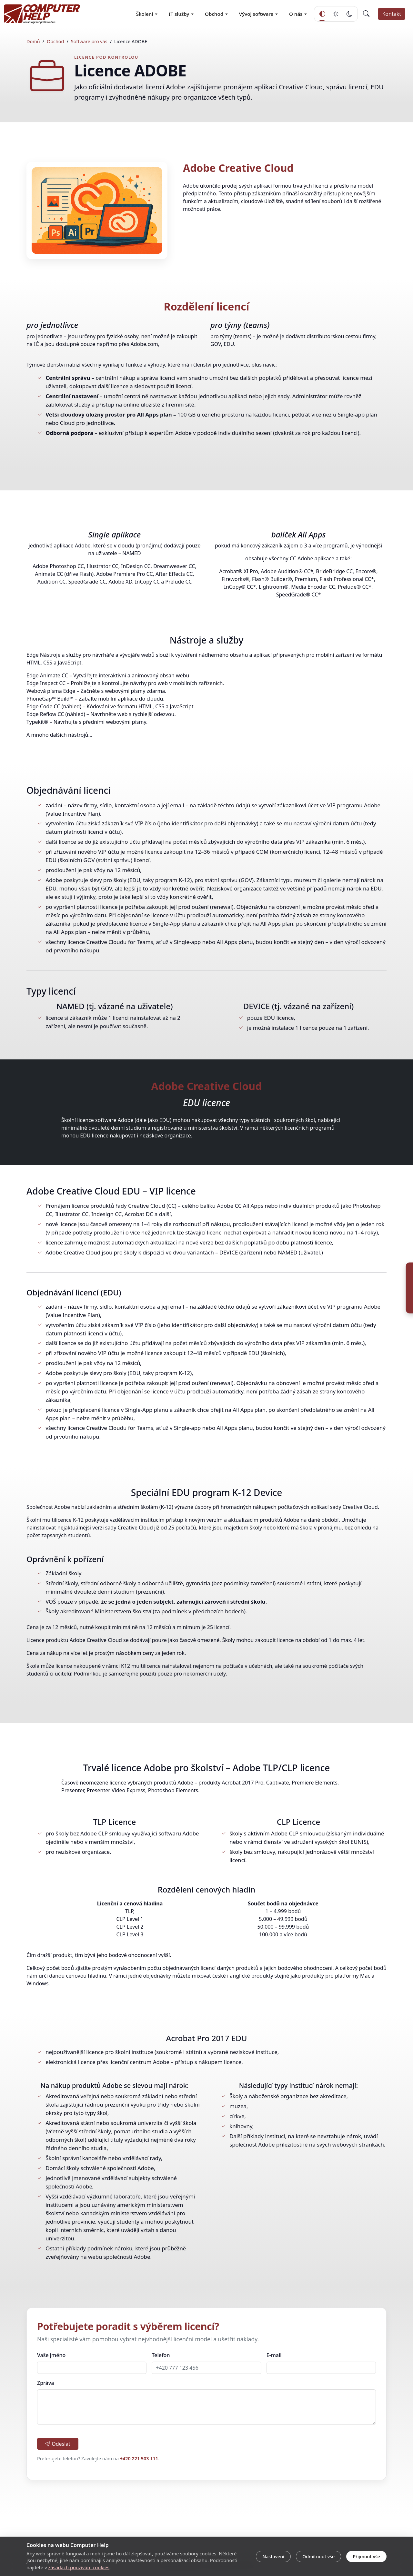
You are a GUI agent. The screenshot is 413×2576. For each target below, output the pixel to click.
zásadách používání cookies (78, 2567)
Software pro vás (89, 41)
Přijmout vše (366, 2556)
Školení (144, 14)
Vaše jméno (51, 2355)
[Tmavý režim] (349, 13)
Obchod (214, 14)
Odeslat (57, 2443)
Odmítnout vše (318, 2556)
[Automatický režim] (322, 13)
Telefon (161, 2355)
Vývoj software (256, 14)
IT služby (179, 14)
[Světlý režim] (336, 13)
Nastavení (273, 2556)
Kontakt (391, 13)
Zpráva (45, 2382)
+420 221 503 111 (139, 2458)
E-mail (274, 2355)
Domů (33, 41)
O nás (295, 14)
